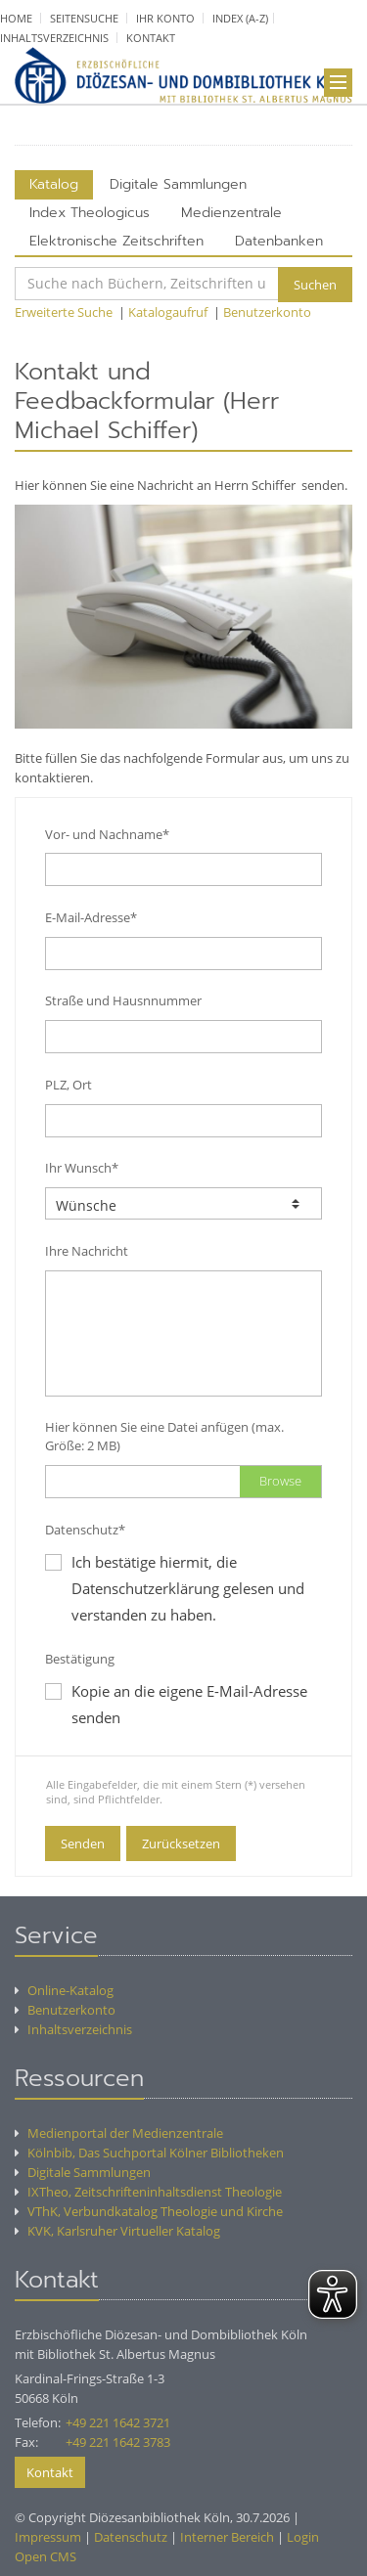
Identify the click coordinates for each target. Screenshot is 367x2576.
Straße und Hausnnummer (123, 1000)
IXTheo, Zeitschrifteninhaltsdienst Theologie (148, 2191)
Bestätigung (80, 1658)
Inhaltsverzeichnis (54, 37)
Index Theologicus (89, 212)
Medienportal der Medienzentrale (119, 2133)
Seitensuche (84, 18)
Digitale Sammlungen (178, 184)
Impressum (48, 2537)
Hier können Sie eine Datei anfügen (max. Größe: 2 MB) (164, 1436)
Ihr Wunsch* (81, 1168)
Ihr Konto (165, 18)
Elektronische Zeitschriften (116, 241)
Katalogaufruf (167, 312)
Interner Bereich (227, 2537)
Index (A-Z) (240, 18)
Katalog (53, 184)
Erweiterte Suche (64, 312)
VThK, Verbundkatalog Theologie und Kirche (149, 2211)
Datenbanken (279, 241)
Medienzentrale (231, 212)
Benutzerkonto (267, 312)
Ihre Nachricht (86, 1251)
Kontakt (150, 37)
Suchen (315, 284)
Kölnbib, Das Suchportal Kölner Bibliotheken (149, 2152)
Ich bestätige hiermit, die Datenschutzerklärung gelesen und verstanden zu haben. (187, 1588)
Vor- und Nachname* (107, 834)
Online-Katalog (64, 1990)
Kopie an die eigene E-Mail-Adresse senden (176, 1704)
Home (16, 18)
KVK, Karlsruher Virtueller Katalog (117, 2231)
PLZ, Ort (68, 1084)
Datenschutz (130, 2537)
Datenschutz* (85, 1529)
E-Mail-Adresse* (91, 917)
